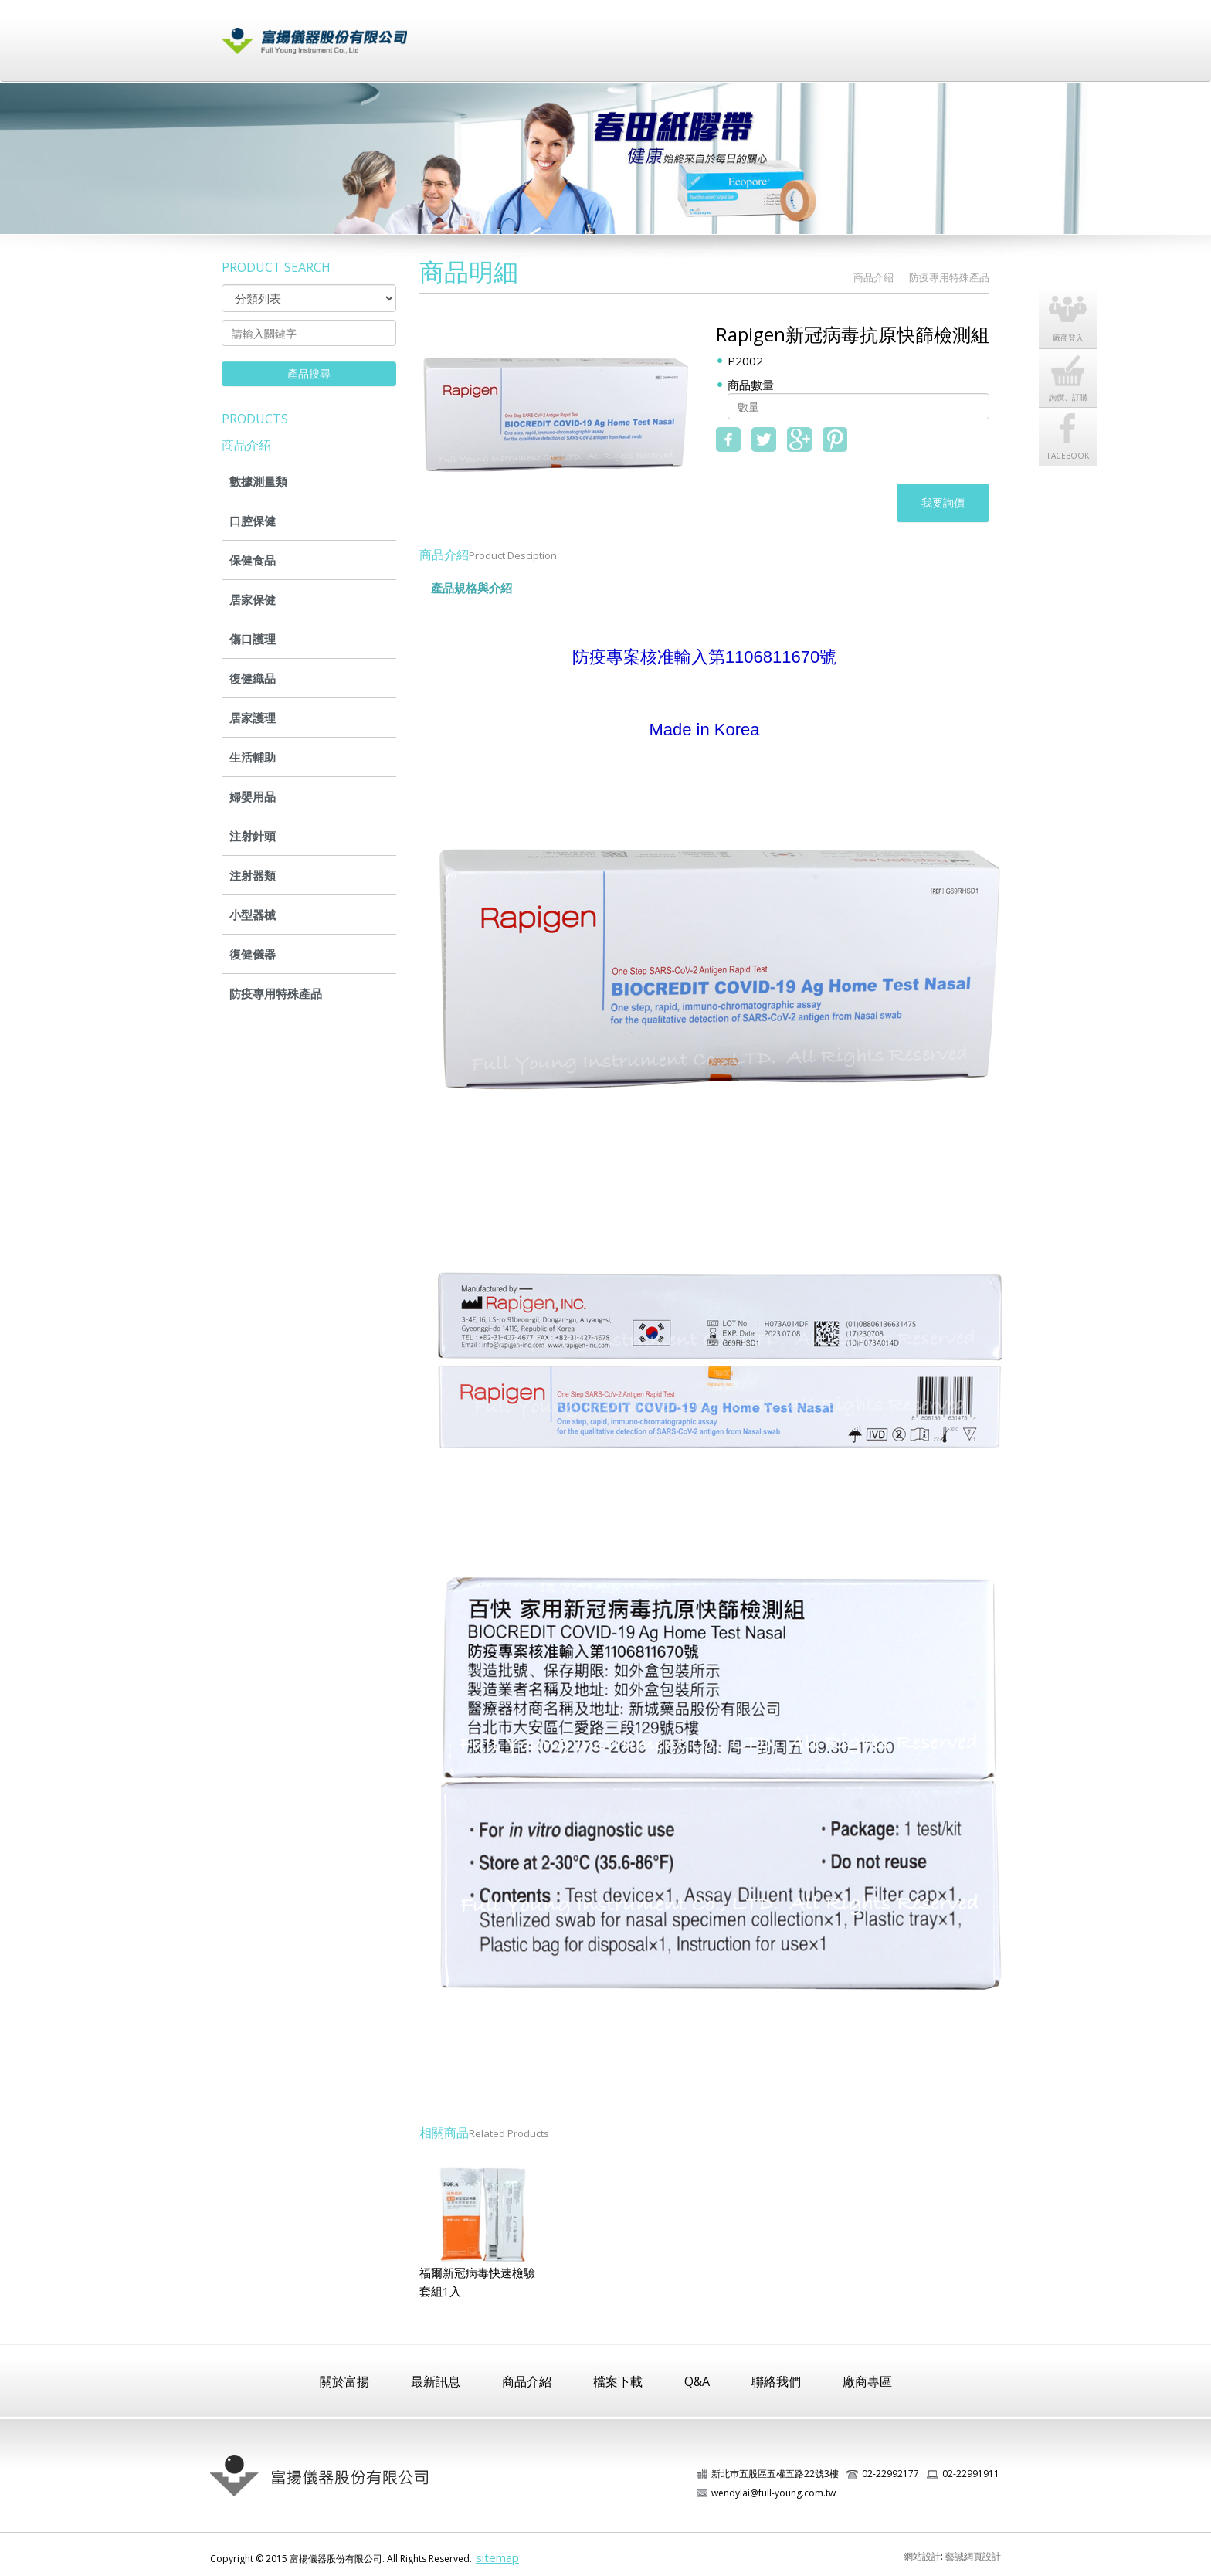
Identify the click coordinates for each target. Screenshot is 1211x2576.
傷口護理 (252, 639)
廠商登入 (873, 33)
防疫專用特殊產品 (275, 993)
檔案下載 (719, 33)
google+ (799, 439)
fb (728, 439)
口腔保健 (252, 520)
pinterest (835, 439)
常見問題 (796, 33)
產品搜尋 (309, 373)
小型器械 (252, 914)
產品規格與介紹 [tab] (471, 588)
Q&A (697, 2381)
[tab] (537, 580)
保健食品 (252, 560)
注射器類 (252, 875)
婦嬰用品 (252, 796)
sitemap (497, 2557)
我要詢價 (943, 502)
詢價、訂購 (1071, 365)
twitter (763, 439)
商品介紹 (642, 33)
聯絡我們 (951, 33)
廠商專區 (867, 2381)
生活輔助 (252, 757)
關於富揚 (487, 33)
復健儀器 (252, 954)
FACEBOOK (1071, 424)
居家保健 (252, 599)
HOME (829, 277)
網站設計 (922, 2556)
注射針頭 (252, 835)
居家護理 (252, 717)
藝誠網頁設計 (973, 2556)
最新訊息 (565, 33)
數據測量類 (258, 481)
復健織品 (252, 678)
